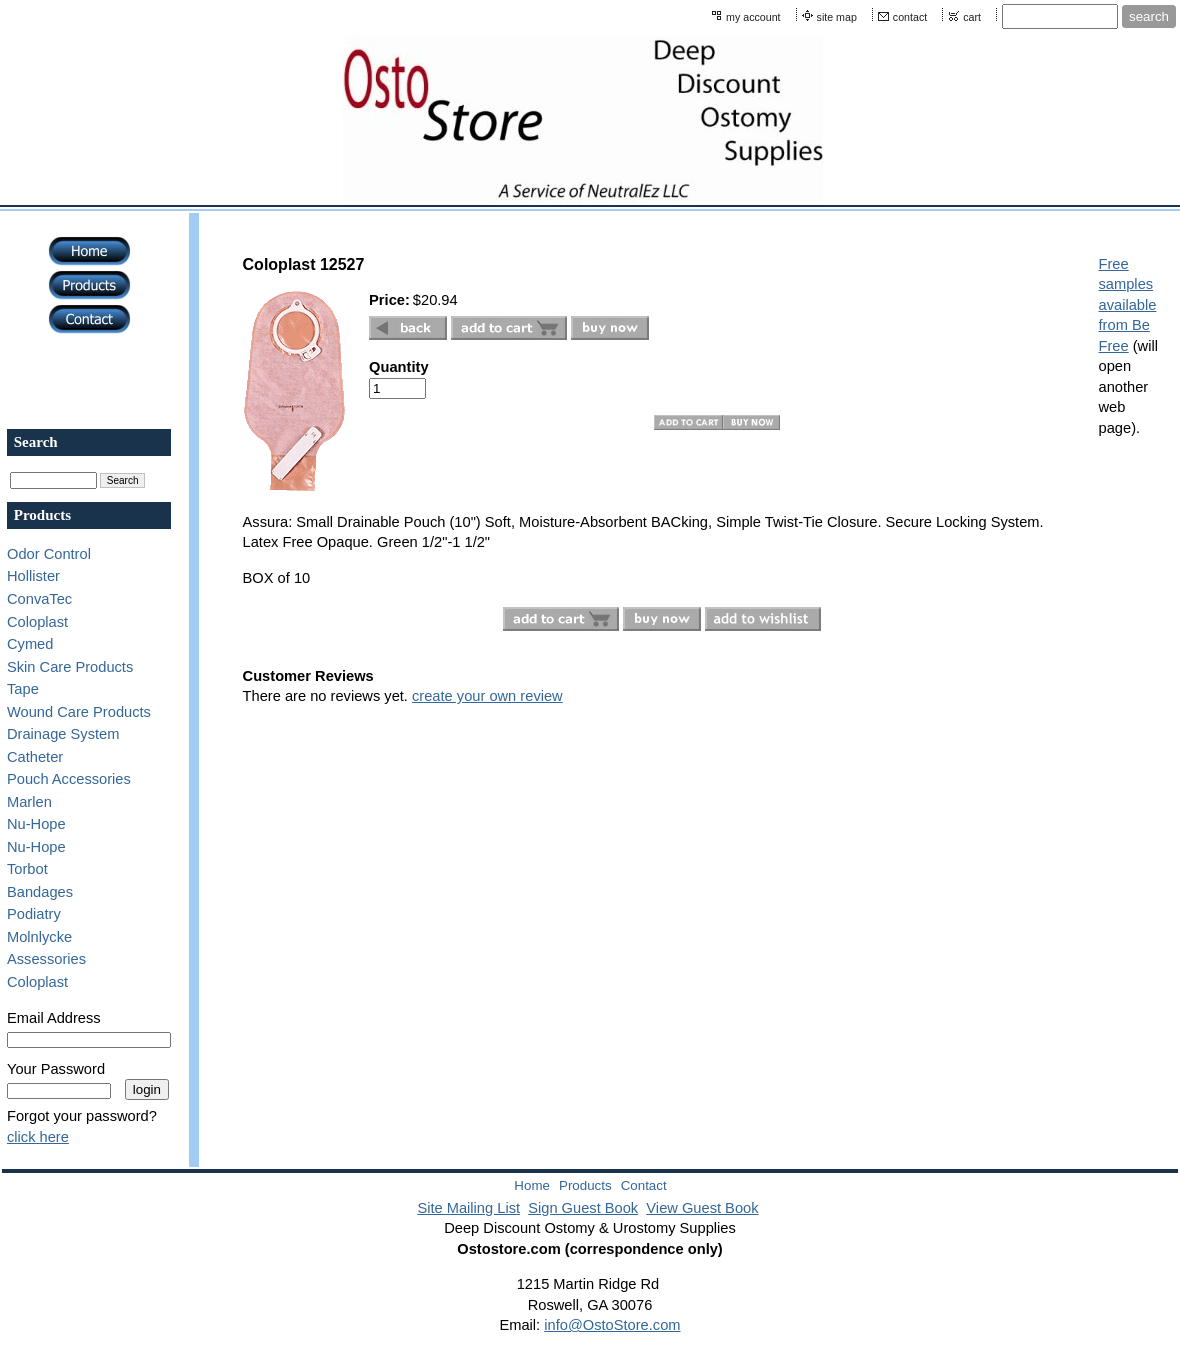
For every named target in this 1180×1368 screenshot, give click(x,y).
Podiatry (34, 914)
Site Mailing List (468, 1208)
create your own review (487, 696)
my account (753, 17)
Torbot (27, 869)
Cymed (30, 644)
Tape (23, 689)
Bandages (40, 892)
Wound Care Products (79, 712)
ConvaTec (39, 599)
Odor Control (49, 554)
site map (837, 17)
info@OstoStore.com (612, 1325)
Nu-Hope (36, 824)
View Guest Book (702, 1208)
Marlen (29, 802)
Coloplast (37, 622)
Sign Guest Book (583, 1208)
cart (972, 17)
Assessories (46, 959)
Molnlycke (39, 937)
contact (910, 17)
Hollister (33, 576)
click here (38, 1137)
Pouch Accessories (69, 779)
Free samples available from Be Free (1128, 305)
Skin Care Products (70, 667)
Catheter (35, 757)
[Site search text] (1060, 16)
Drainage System (63, 734)
